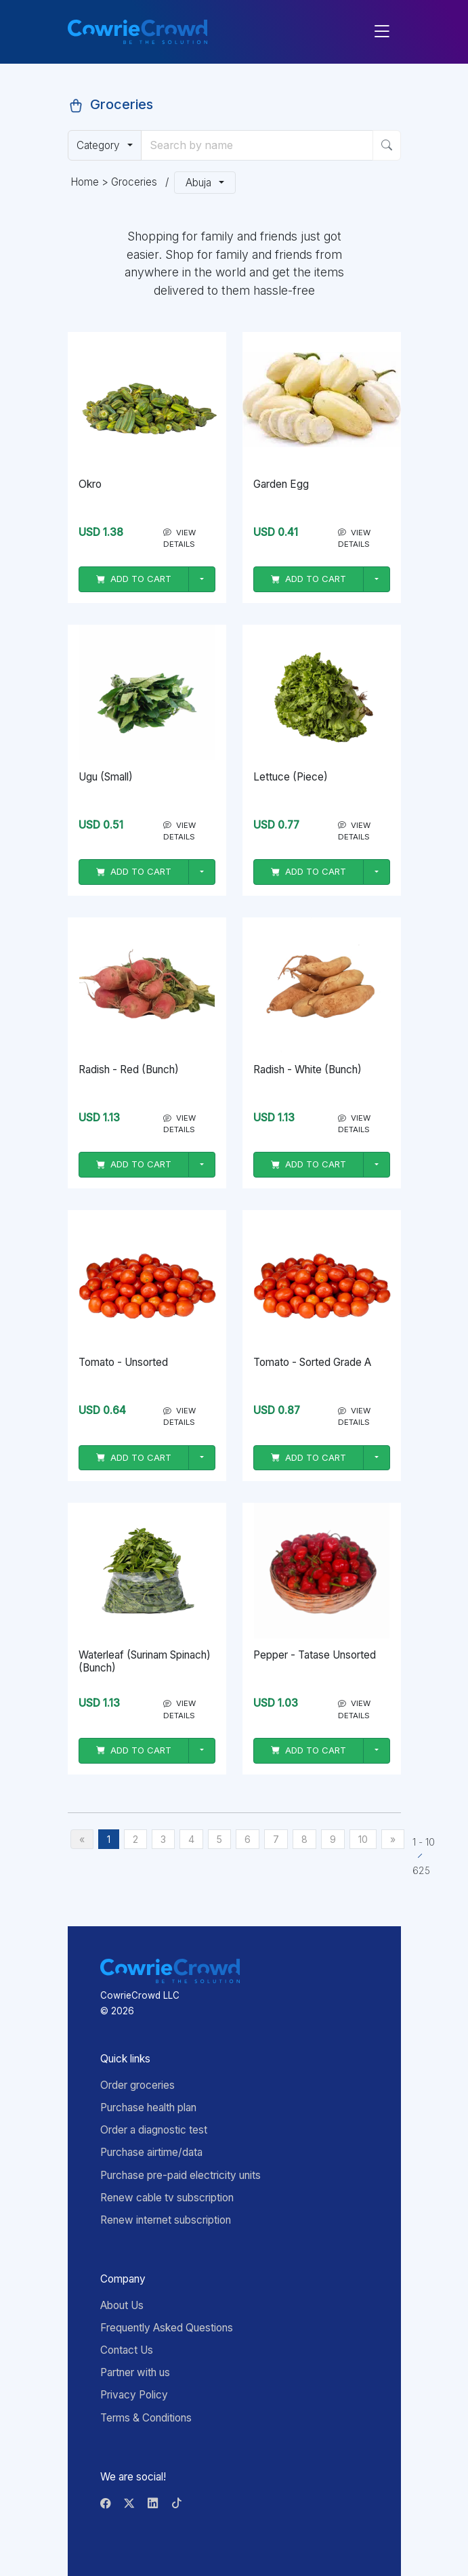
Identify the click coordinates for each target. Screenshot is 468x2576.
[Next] (392, 1839)
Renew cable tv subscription (167, 2197)
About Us (122, 2305)
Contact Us (126, 2350)
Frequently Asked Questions (166, 2327)
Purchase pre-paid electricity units (180, 2175)
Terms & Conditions (146, 2417)
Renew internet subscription (165, 2220)
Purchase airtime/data (151, 2152)
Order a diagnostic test (153, 2129)
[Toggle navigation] (382, 31)
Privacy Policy (134, 2394)
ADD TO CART (133, 578)
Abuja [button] (201, 182)
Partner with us (135, 2372)
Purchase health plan (148, 2107)
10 (363, 1839)
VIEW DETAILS (179, 538)
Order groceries (137, 2085)
